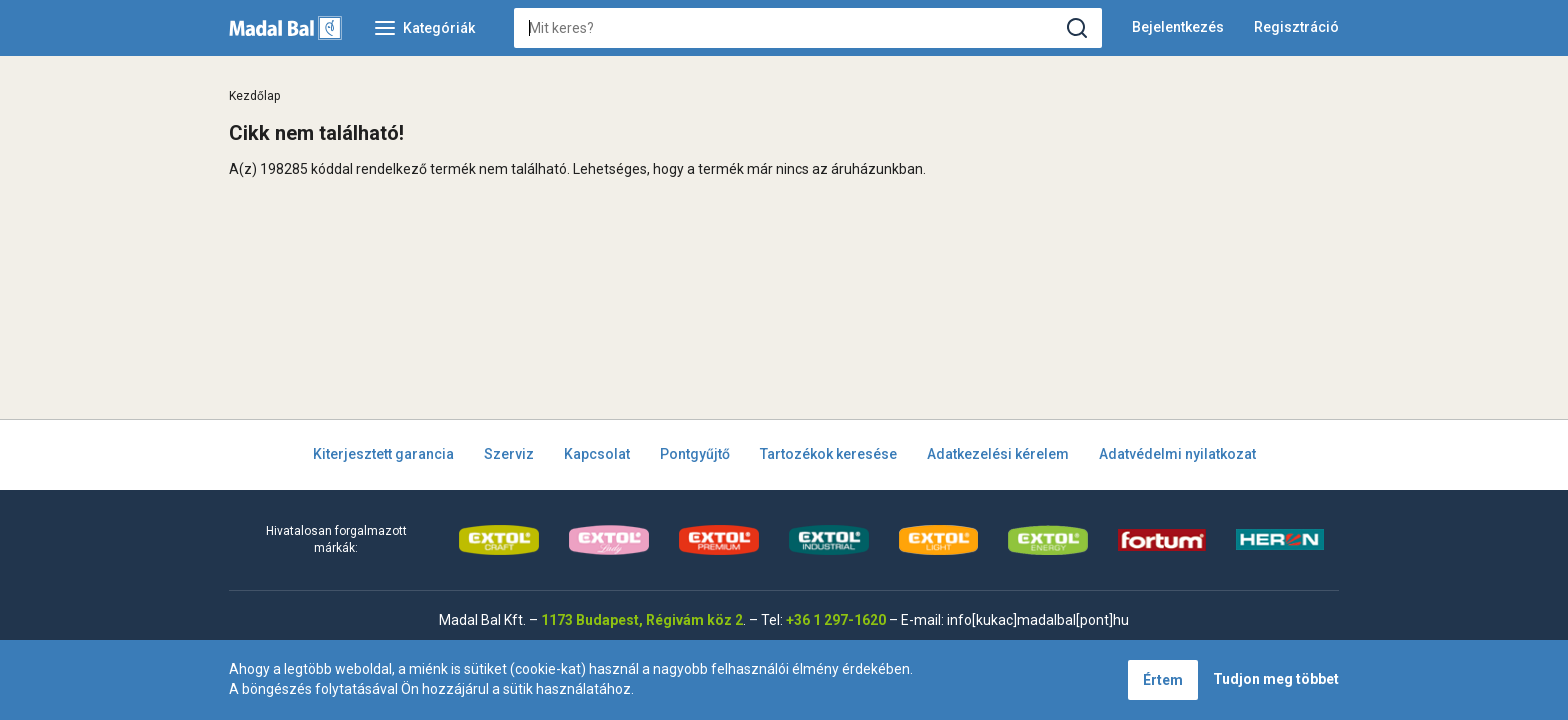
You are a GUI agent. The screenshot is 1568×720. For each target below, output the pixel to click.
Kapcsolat (597, 454)
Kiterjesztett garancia (383, 454)
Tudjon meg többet (1276, 679)
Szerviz (509, 454)
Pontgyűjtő (695, 454)
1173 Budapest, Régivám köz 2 (642, 620)
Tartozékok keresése (828, 454)
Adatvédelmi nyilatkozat (1177, 454)
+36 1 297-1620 (836, 620)
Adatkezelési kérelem (998, 454)
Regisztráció (1296, 27)
